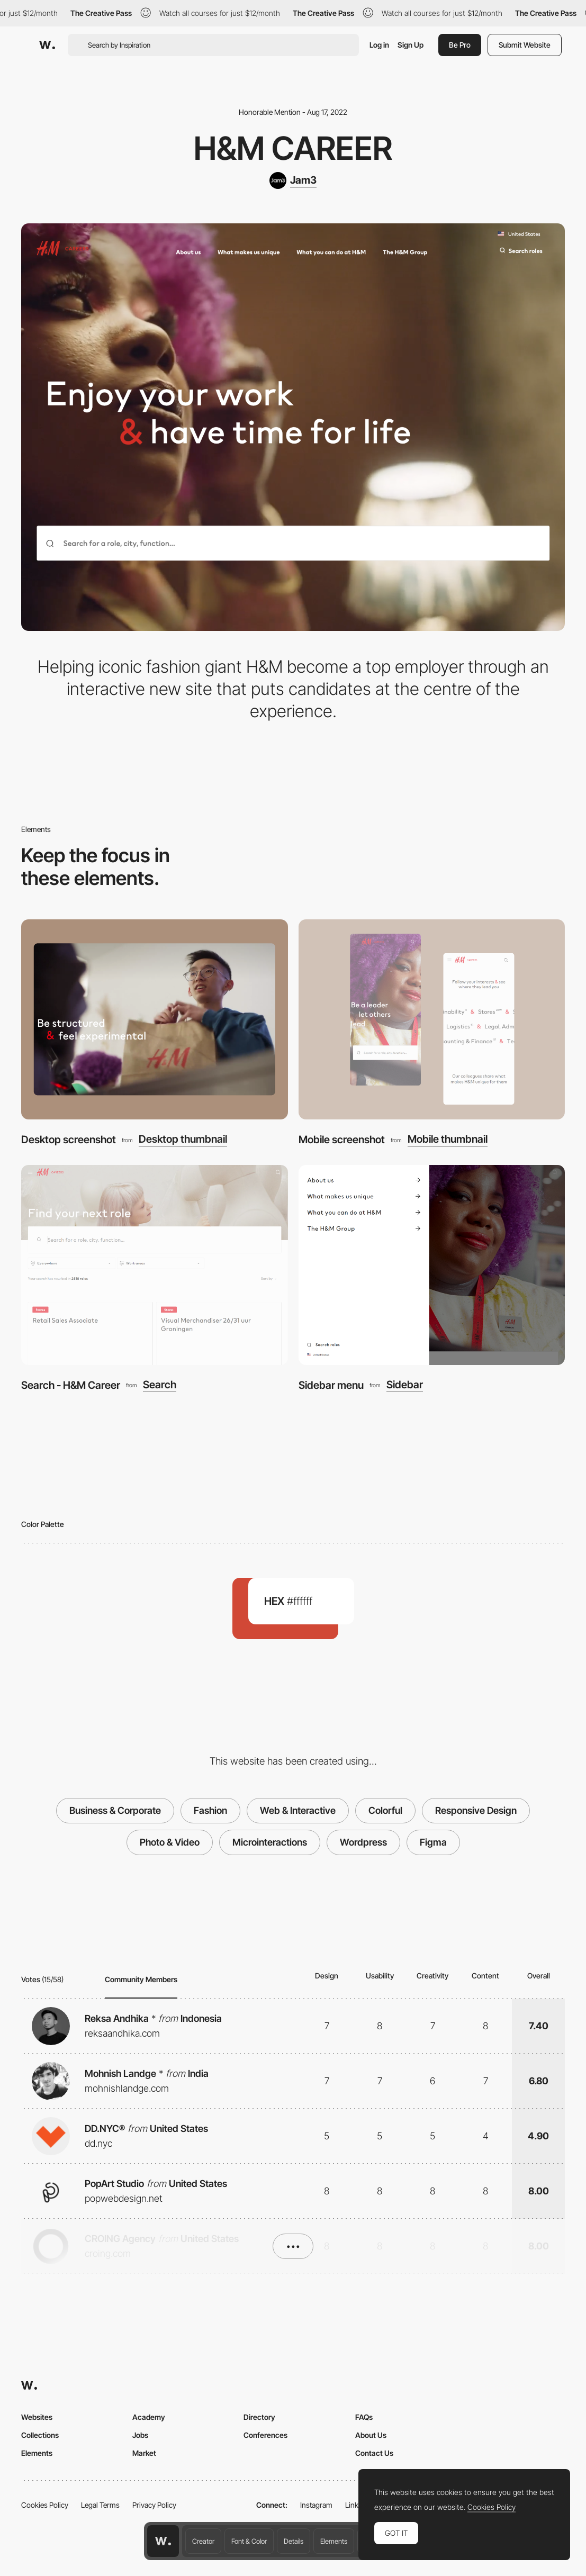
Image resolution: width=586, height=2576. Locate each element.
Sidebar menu (331, 1385)
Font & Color (249, 2541)
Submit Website (525, 44)
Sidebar (404, 1385)
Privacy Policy (154, 2504)
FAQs (364, 2416)
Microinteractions (269, 1842)
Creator (203, 2541)
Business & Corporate (115, 1810)
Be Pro (460, 44)
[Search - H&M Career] (154, 1265)
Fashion (210, 1810)
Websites (36, 2416)
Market (144, 2452)
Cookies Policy (44, 2504)
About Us (370, 2434)
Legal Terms (100, 2504)
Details (293, 2541)
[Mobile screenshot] (432, 1019)
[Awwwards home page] (163, 2541)
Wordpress (363, 1842)
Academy (148, 2416)
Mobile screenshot (342, 1139)
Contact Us (374, 2452)
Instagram (316, 2504)
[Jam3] (293, 180)
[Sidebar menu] (432, 1265)
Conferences (265, 2434)
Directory (259, 2416)
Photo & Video (170, 1842)
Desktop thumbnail (183, 1139)
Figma (433, 1842)
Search (159, 1385)
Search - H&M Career (70, 1385)
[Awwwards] (47, 45)
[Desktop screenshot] (154, 1019)
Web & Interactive (298, 1810)
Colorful (385, 1810)
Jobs (140, 2434)
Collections (40, 2434)
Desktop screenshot (68, 1139)
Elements (333, 2541)
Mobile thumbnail (448, 1139)
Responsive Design (476, 1810)
